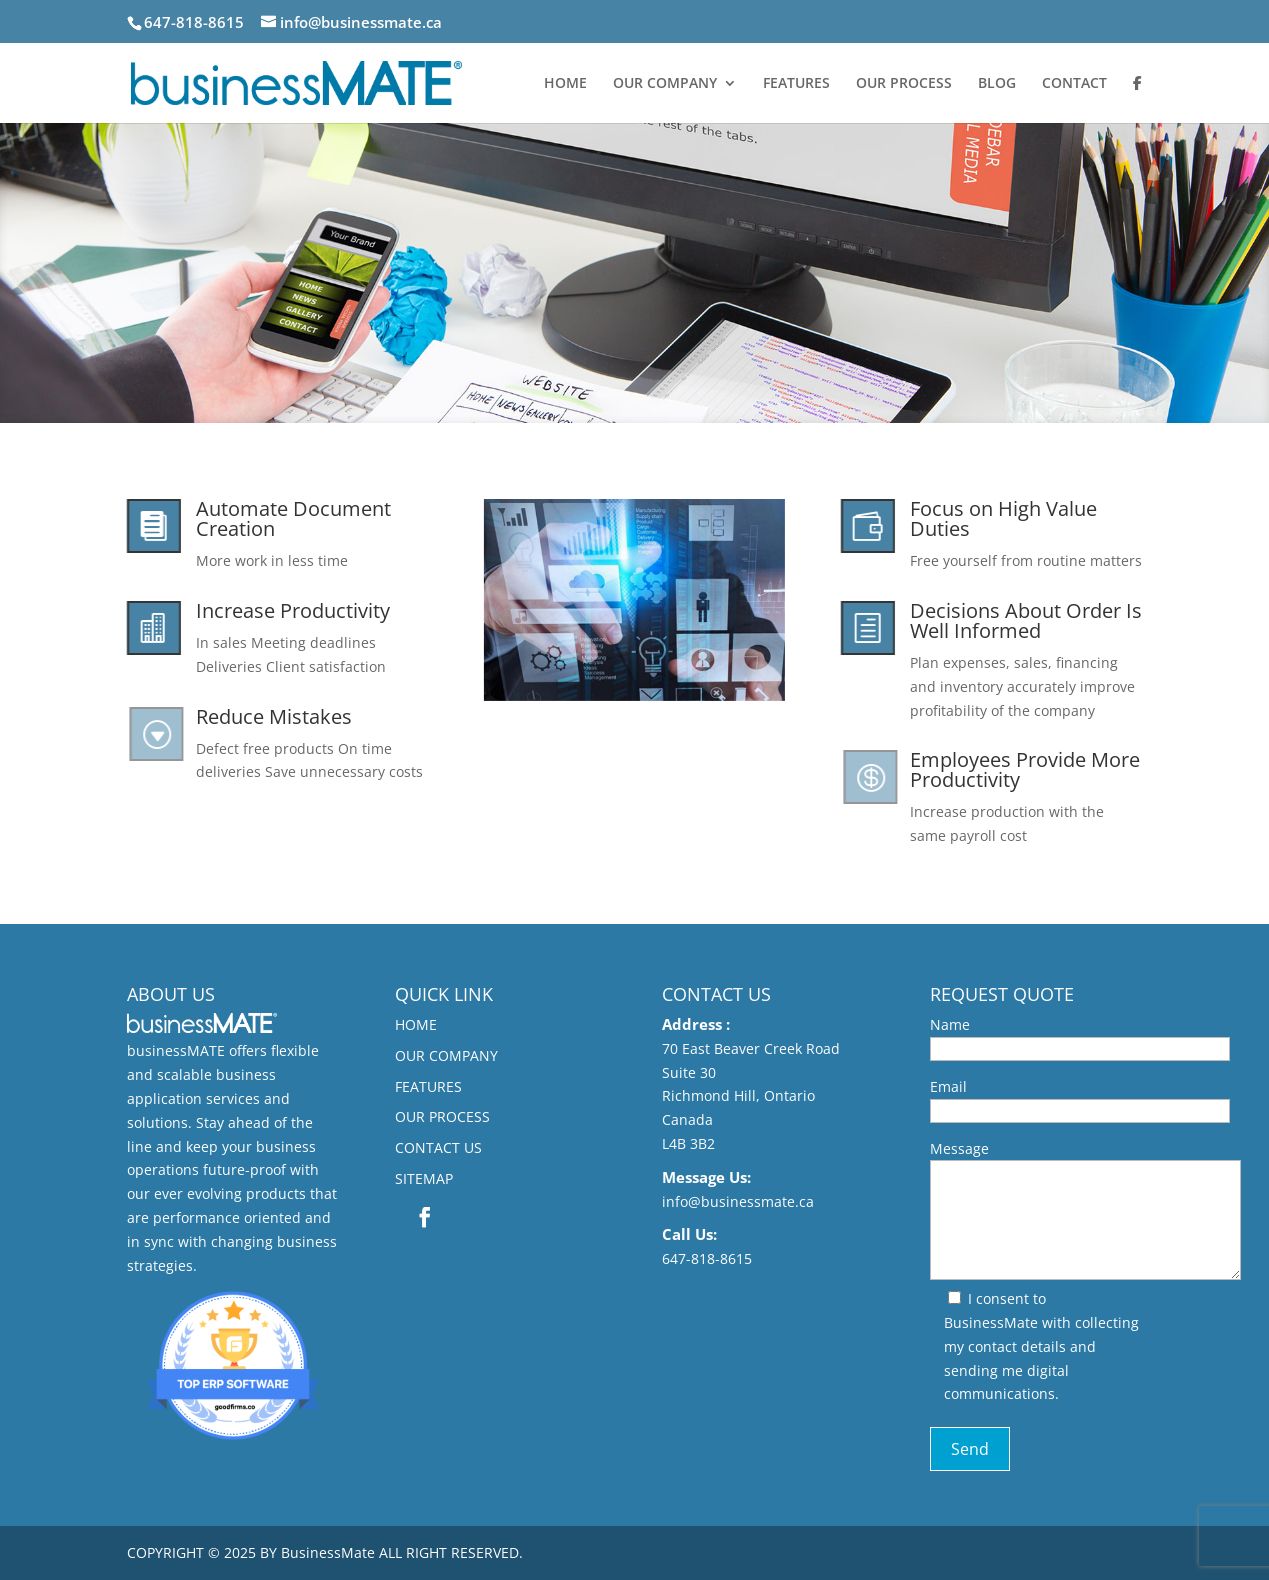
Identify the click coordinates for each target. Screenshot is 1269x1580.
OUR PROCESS (904, 84)
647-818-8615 (707, 1258)
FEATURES (796, 84)
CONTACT (1074, 84)
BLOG (997, 84)
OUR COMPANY (665, 84)
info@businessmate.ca (738, 1201)
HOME (565, 84)
